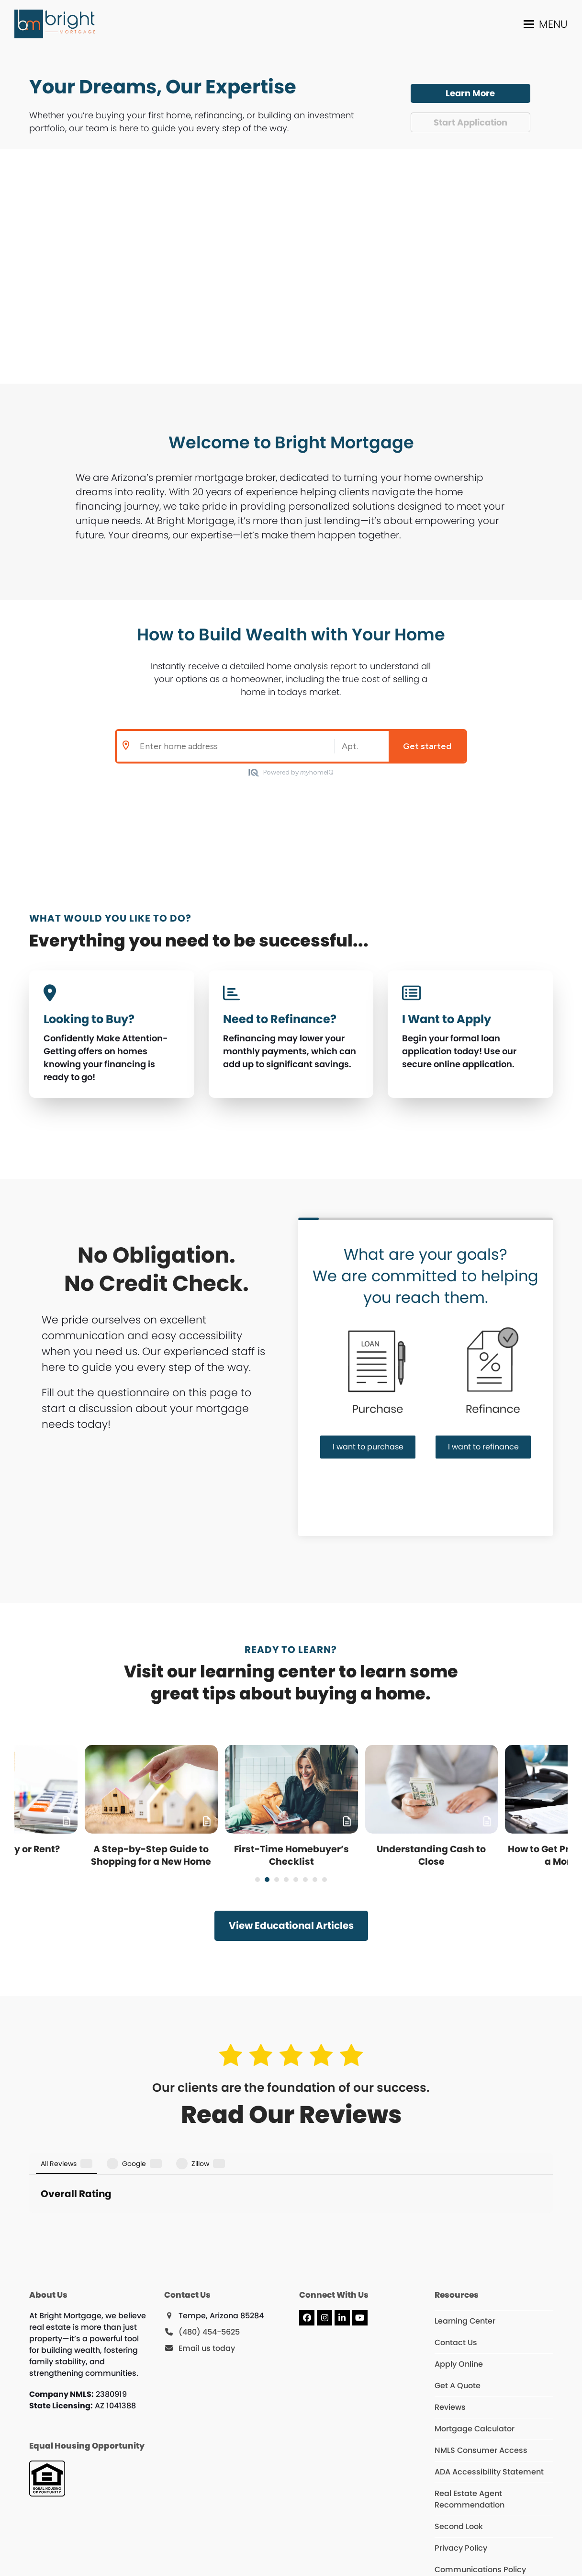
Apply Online (459, 2294)
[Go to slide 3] (276, 1879)
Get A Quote (458, 2316)
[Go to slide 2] (267, 1879)
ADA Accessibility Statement (489, 2402)
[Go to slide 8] (324, 1879)
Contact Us (456, 2273)
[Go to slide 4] (286, 1879)
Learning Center (465, 2251)
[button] (546, 24)
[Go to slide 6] (305, 1879)
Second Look (459, 2456)
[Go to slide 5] (295, 1879)
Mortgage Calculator (475, 2359)
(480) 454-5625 (209, 2262)
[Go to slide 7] (315, 1879)
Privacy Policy (461, 2478)
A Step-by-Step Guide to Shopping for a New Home (151, 1855)
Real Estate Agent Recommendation (469, 2429)
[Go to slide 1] (257, 1879)
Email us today (207, 2278)
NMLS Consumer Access (481, 2380)
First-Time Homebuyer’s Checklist (291, 1855)
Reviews (450, 2337)
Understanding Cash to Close (431, 1855)
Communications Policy (480, 2500)
